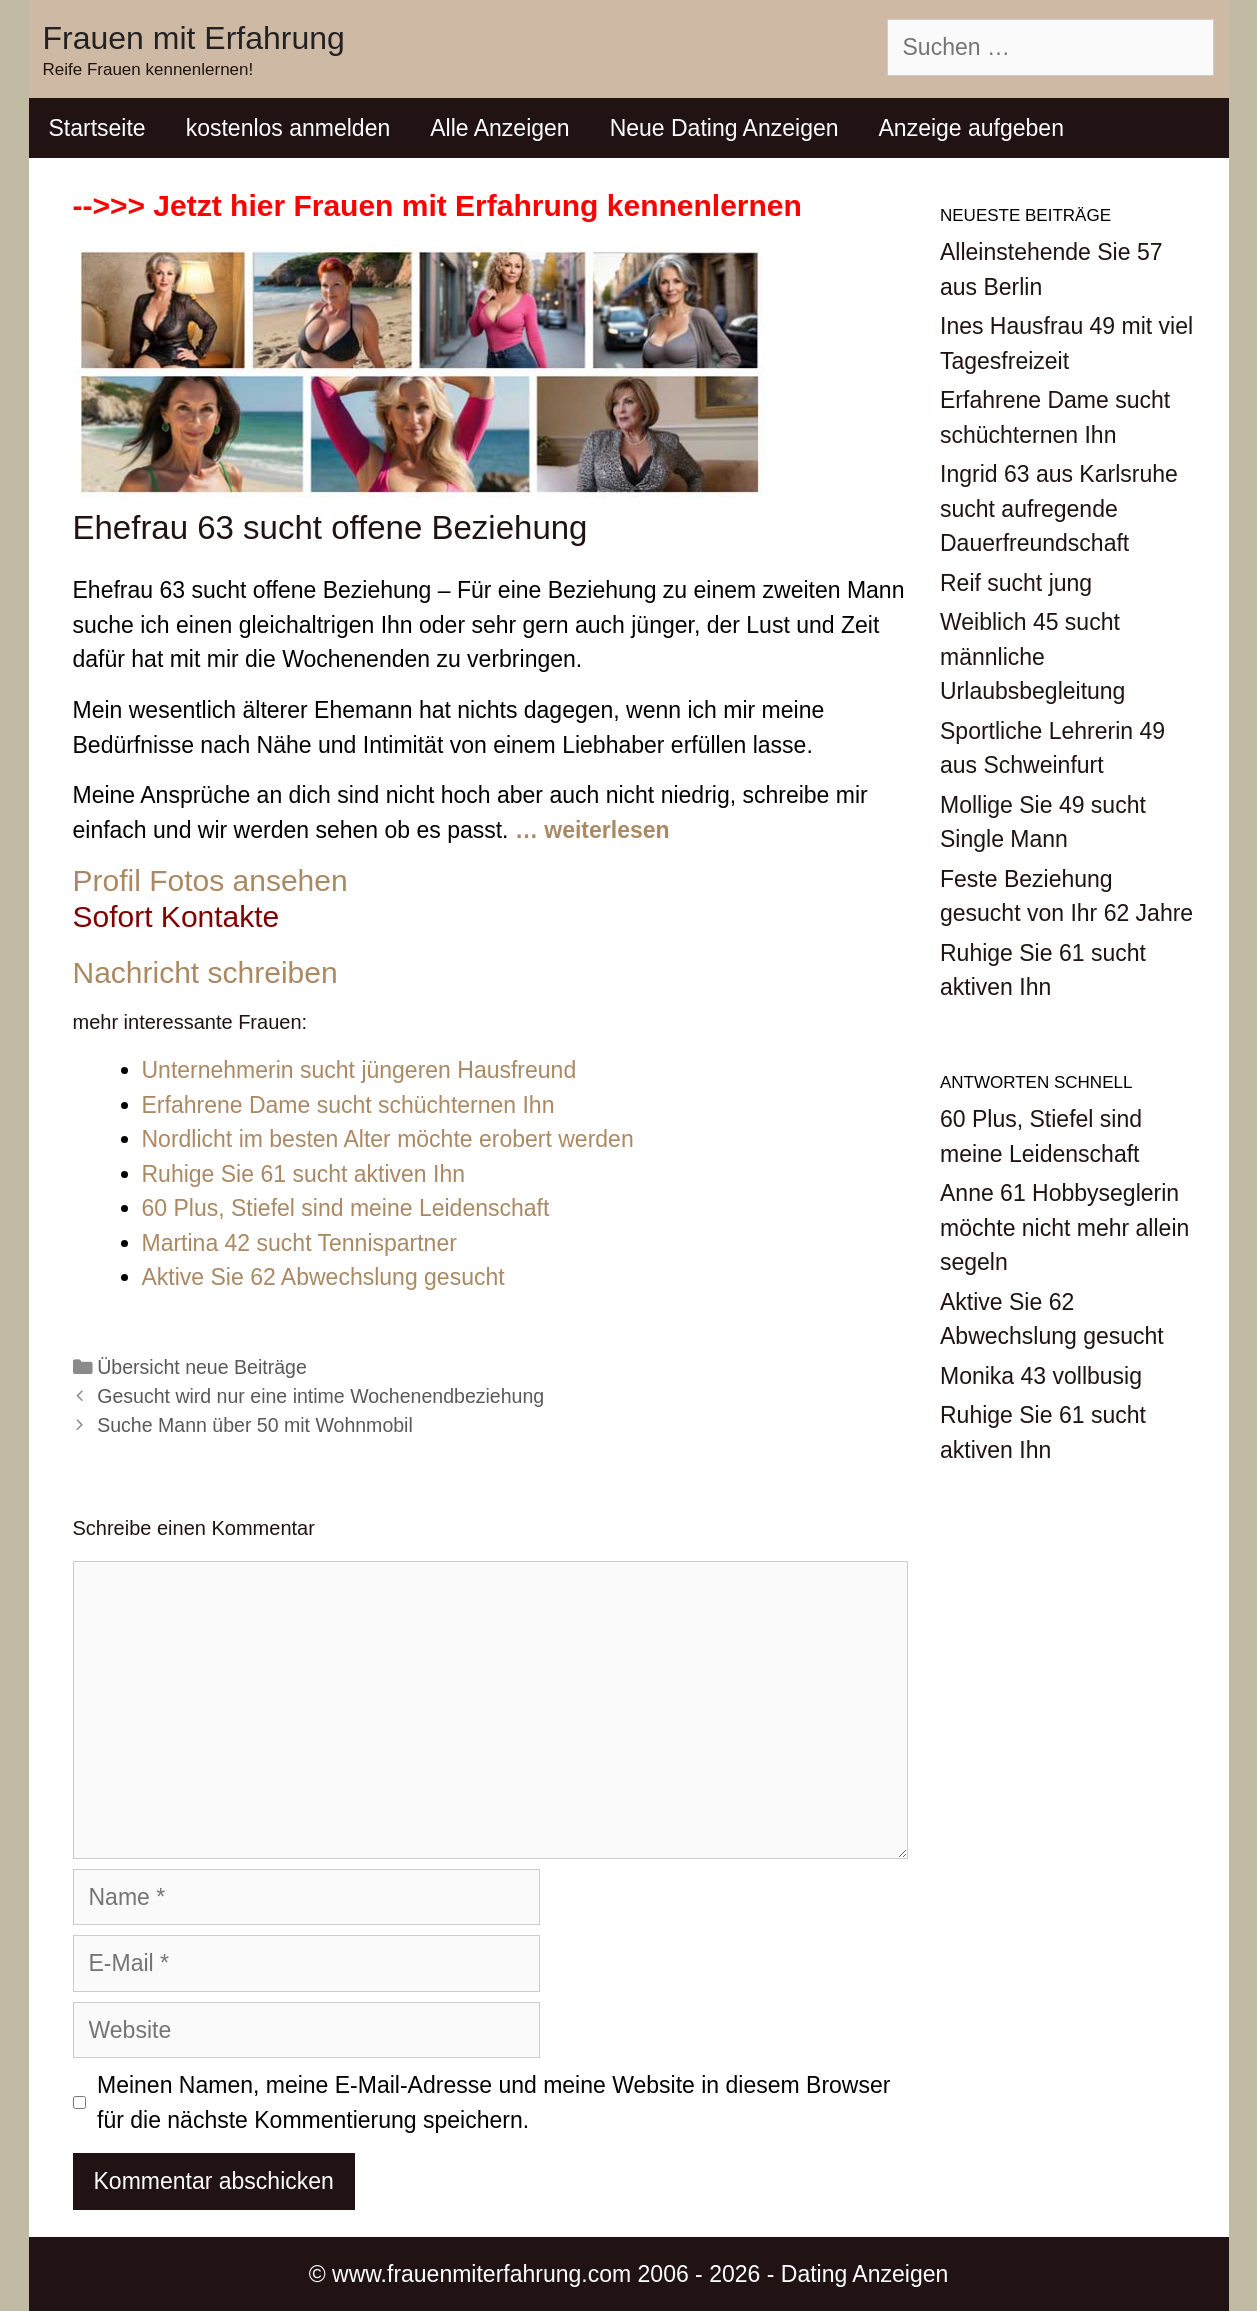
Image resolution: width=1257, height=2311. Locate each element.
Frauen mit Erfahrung (194, 38)
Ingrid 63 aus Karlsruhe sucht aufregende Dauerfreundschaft (1059, 508)
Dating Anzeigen (865, 2274)
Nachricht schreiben (205, 972)
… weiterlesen (592, 830)
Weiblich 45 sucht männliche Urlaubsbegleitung (1032, 656)
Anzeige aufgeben (971, 128)
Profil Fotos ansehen (210, 880)
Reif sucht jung (1016, 583)
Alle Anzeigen (499, 128)
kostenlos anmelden (288, 128)
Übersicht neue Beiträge (202, 1367)
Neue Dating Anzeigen (724, 128)
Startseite (97, 128)
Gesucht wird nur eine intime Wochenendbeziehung (320, 1396)
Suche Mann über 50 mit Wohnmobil (255, 1425)
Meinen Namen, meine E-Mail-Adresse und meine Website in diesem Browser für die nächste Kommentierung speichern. (493, 2102)
